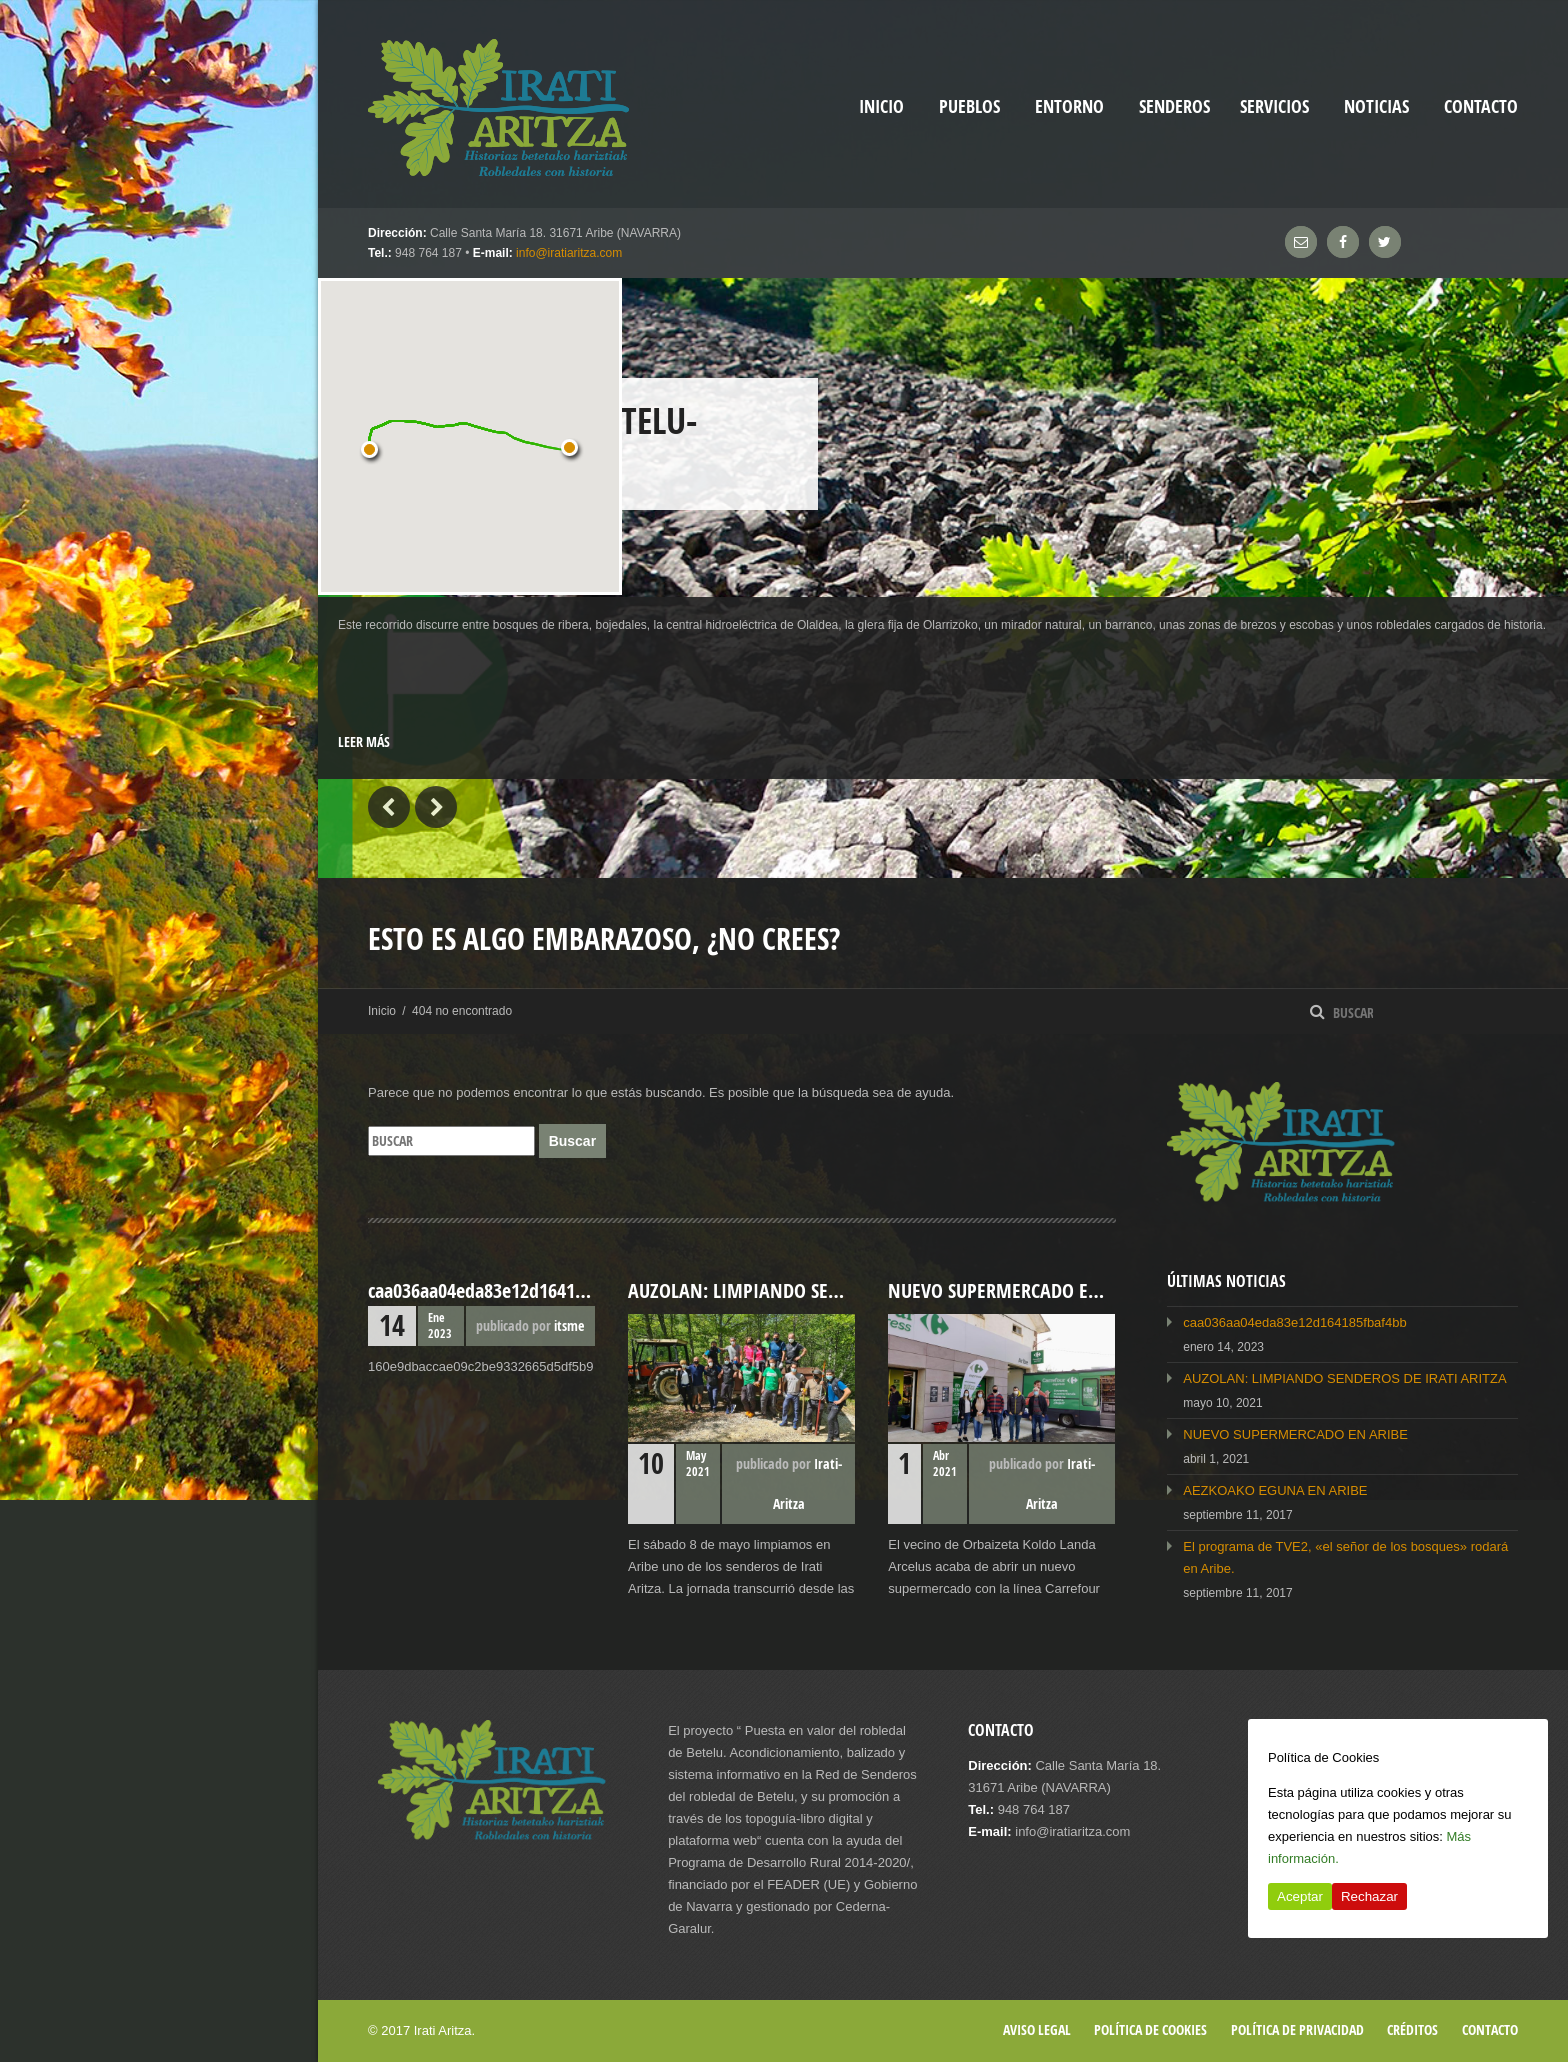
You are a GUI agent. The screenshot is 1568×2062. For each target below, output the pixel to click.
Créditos (1412, 2029)
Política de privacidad (1297, 2029)
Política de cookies (1150, 2029)
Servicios (1274, 106)
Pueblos (969, 106)
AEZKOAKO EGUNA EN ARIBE (1275, 1490)
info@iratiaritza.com (569, 253)
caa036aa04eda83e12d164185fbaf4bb (1294, 1322)
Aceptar (1300, 1896)
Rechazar (1369, 1896)
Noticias (1376, 106)
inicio (881, 106)
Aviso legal (1037, 2029)
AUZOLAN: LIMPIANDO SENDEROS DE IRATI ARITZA (1344, 1378)
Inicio (382, 1011)
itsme (569, 1325)
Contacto (1481, 106)
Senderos (1174, 106)
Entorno (1069, 106)
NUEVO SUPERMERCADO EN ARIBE (1295, 1434)
